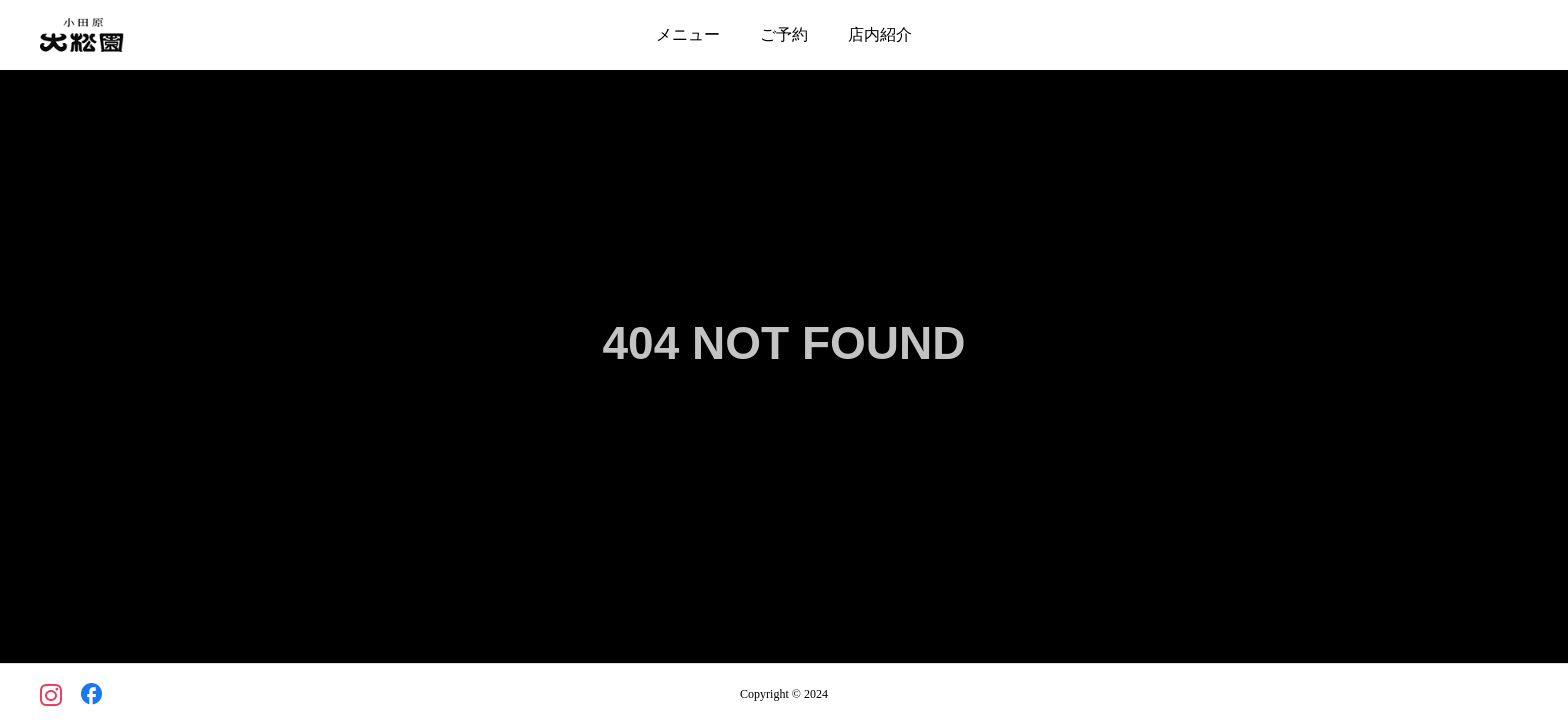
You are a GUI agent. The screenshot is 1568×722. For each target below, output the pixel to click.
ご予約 (784, 34)
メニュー (688, 34)
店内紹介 (880, 34)
